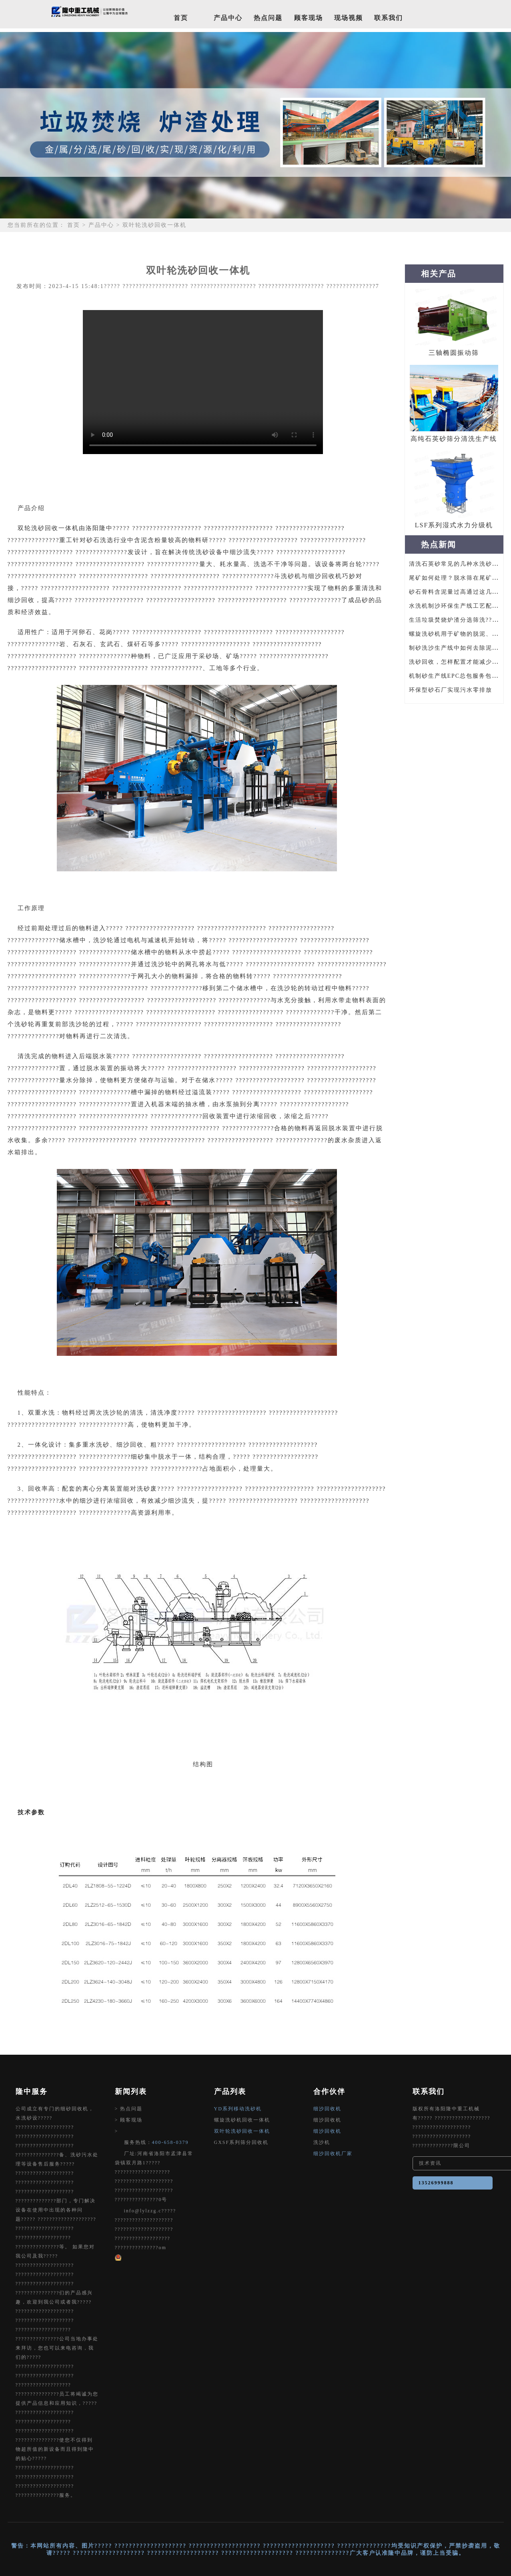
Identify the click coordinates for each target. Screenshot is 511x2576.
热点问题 (268, 17)
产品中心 (228, 17)
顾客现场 (308, 17)
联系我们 (388, 17)
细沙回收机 (327, 2109)
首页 (181, 17)
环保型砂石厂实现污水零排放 (450, 690)
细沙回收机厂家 (333, 2153)
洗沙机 (321, 2142)
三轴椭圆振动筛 (454, 352)
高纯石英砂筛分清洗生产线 (454, 438)
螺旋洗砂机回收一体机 (242, 2120)
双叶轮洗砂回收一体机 (242, 2131)
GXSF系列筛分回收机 (241, 2142)
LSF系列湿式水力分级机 (454, 525)
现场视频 (348, 17)
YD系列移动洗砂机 (238, 2109)
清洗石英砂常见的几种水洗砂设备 (457, 564)
